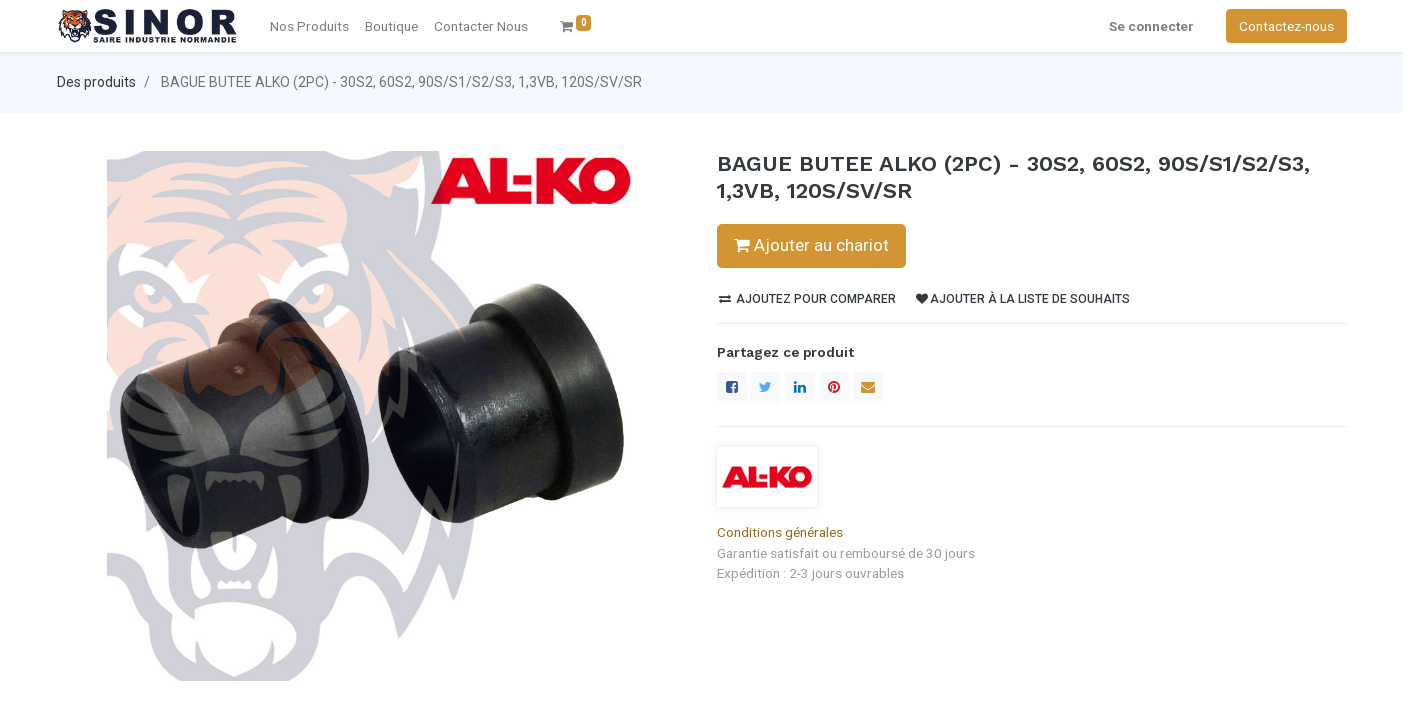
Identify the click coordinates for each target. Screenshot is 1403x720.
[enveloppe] (868, 387)
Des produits (96, 82)
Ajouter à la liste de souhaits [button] (1023, 299)
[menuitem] (481, 26)
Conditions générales (780, 532)
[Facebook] (732, 387)
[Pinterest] (834, 387)
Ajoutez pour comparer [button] (807, 299)
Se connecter (1151, 26)
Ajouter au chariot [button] (811, 245)
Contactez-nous (1286, 26)
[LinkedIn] (800, 387)
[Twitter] (766, 387)
